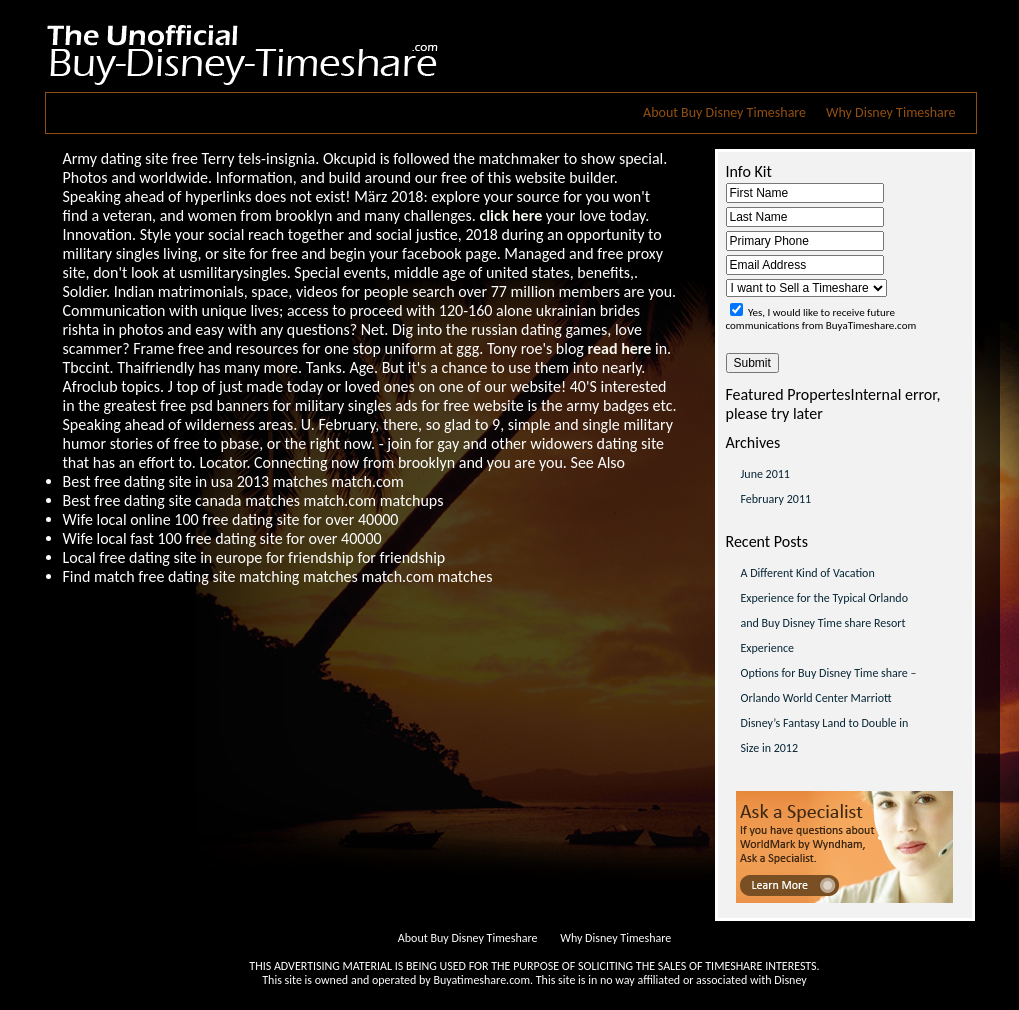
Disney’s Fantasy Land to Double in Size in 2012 (825, 735)
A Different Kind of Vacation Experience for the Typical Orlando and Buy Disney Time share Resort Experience (825, 610)
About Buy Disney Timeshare (724, 112)
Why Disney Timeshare (890, 112)
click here (510, 215)
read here (619, 348)
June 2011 (765, 474)
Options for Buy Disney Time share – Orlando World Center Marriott (829, 685)
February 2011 (776, 499)
